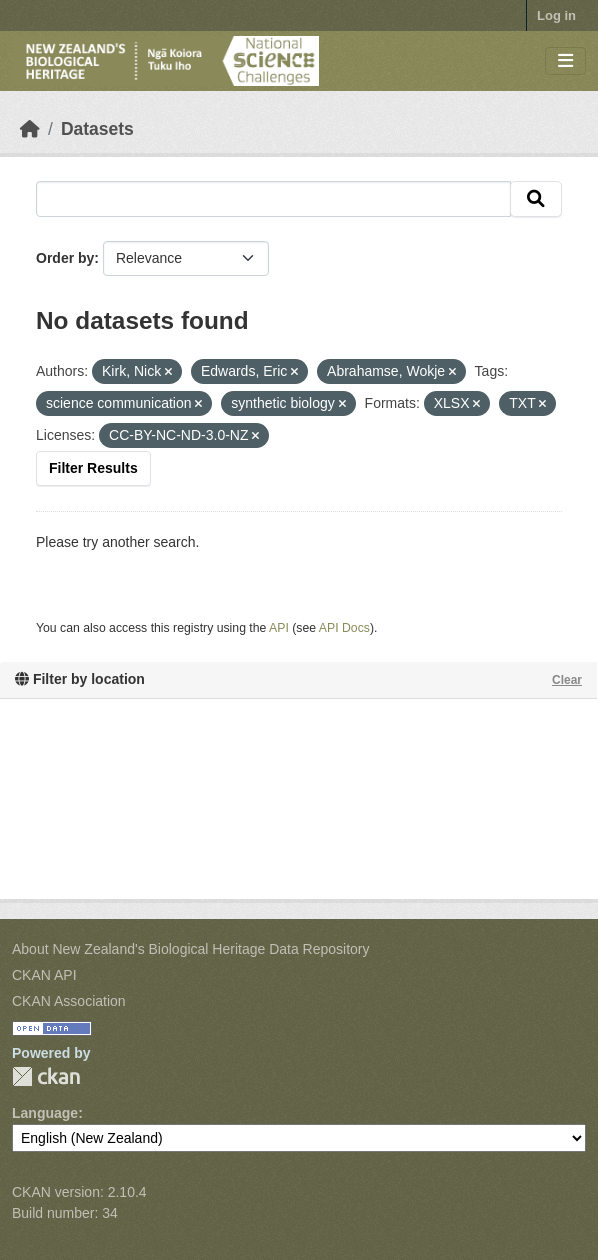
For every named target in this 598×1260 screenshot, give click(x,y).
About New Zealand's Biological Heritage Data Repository (191, 949)
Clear (567, 680)
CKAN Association (69, 1001)
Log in (556, 15)
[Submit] (536, 199)
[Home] (30, 129)
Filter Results (93, 468)
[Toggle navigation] (565, 61)
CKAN (46, 1076)
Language (45, 1113)
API (279, 628)
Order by (65, 258)
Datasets (97, 129)
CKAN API (44, 975)
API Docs (344, 628)
